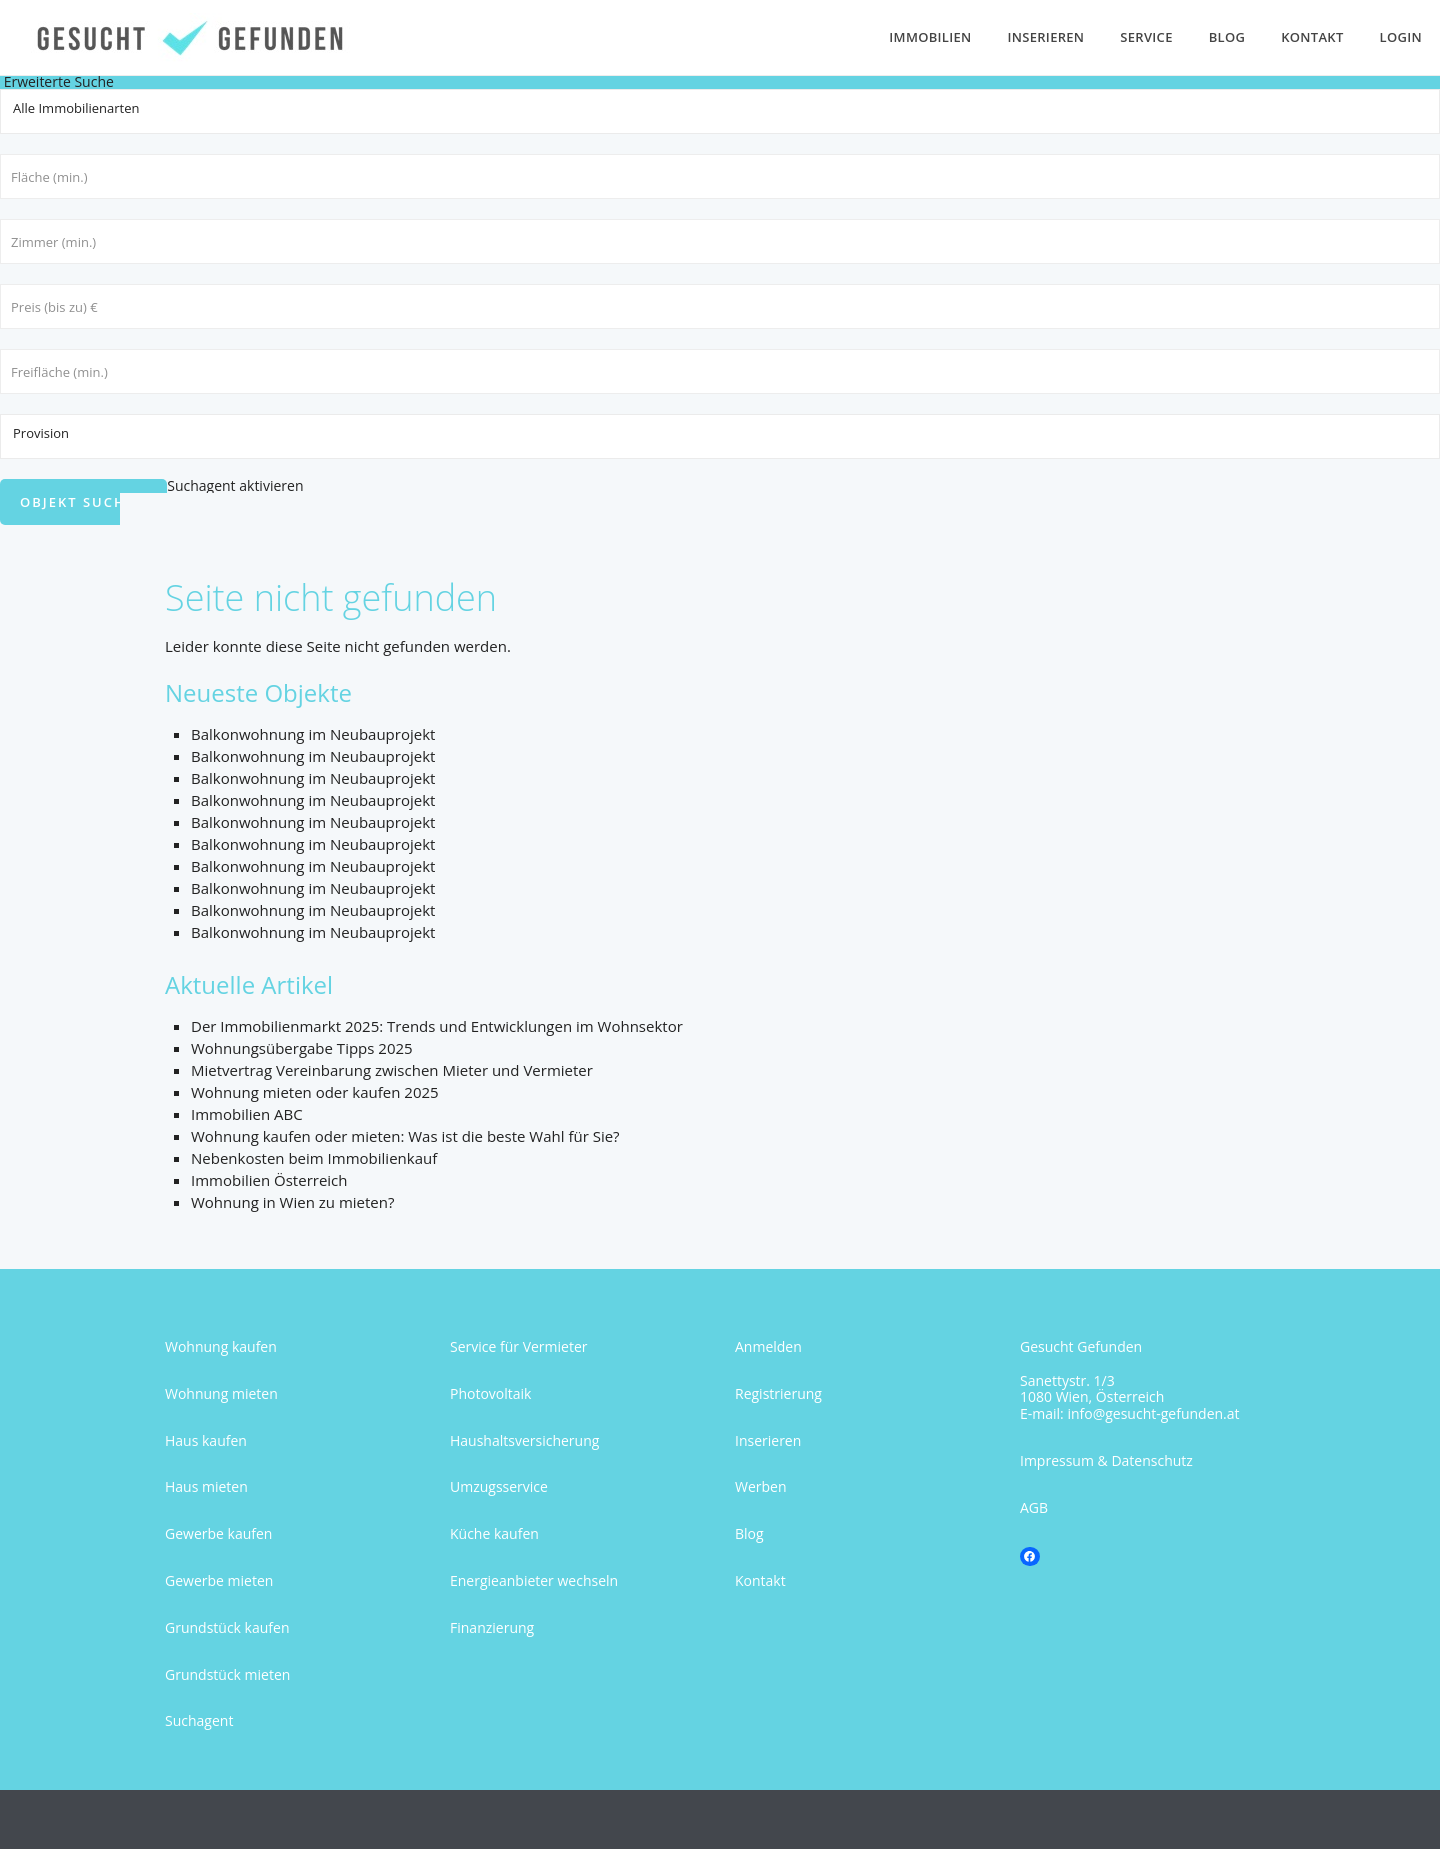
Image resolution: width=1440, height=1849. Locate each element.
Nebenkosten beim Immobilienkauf (314, 1158)
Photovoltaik (490, 1393)
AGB (1034, 1507)
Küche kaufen (494, 1533)
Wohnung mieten (221, 1393)
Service (1146, 37)
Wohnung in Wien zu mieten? (292, 1202)
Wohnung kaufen (221, 1346)
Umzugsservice (499, 1486)
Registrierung (778, 1393)
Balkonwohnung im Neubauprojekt (313, 734)
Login (1401, 37)
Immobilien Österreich (269, 1180)
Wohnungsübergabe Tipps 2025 (302, 1048)
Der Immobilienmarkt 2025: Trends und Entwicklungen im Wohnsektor (437, 1026)
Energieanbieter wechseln (534, 1580)
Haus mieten (206, 1486)
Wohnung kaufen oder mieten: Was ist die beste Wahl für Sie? (405, 1136)
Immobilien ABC (247, 1114)
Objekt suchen (83, 502)
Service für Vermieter (519, 1346)
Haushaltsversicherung (524, 1440)
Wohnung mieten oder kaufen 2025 (315, 1092)
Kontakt (1312, 37)
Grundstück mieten (227, 1674)
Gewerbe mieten (219, 1580)
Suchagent (199, 1720)
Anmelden (768, 1346)
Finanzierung (492, 1627)
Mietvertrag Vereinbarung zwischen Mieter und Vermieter (392, 1070)
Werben (761, 1486)
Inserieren (1046, 37)
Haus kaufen (206, 1440)
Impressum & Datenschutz (1106, 1460)
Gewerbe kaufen (218, 1533)
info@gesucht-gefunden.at (1153, 1413)
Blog (1227, 37)
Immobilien (930, 37)
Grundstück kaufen (227, 1627)
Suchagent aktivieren (235, 485)
